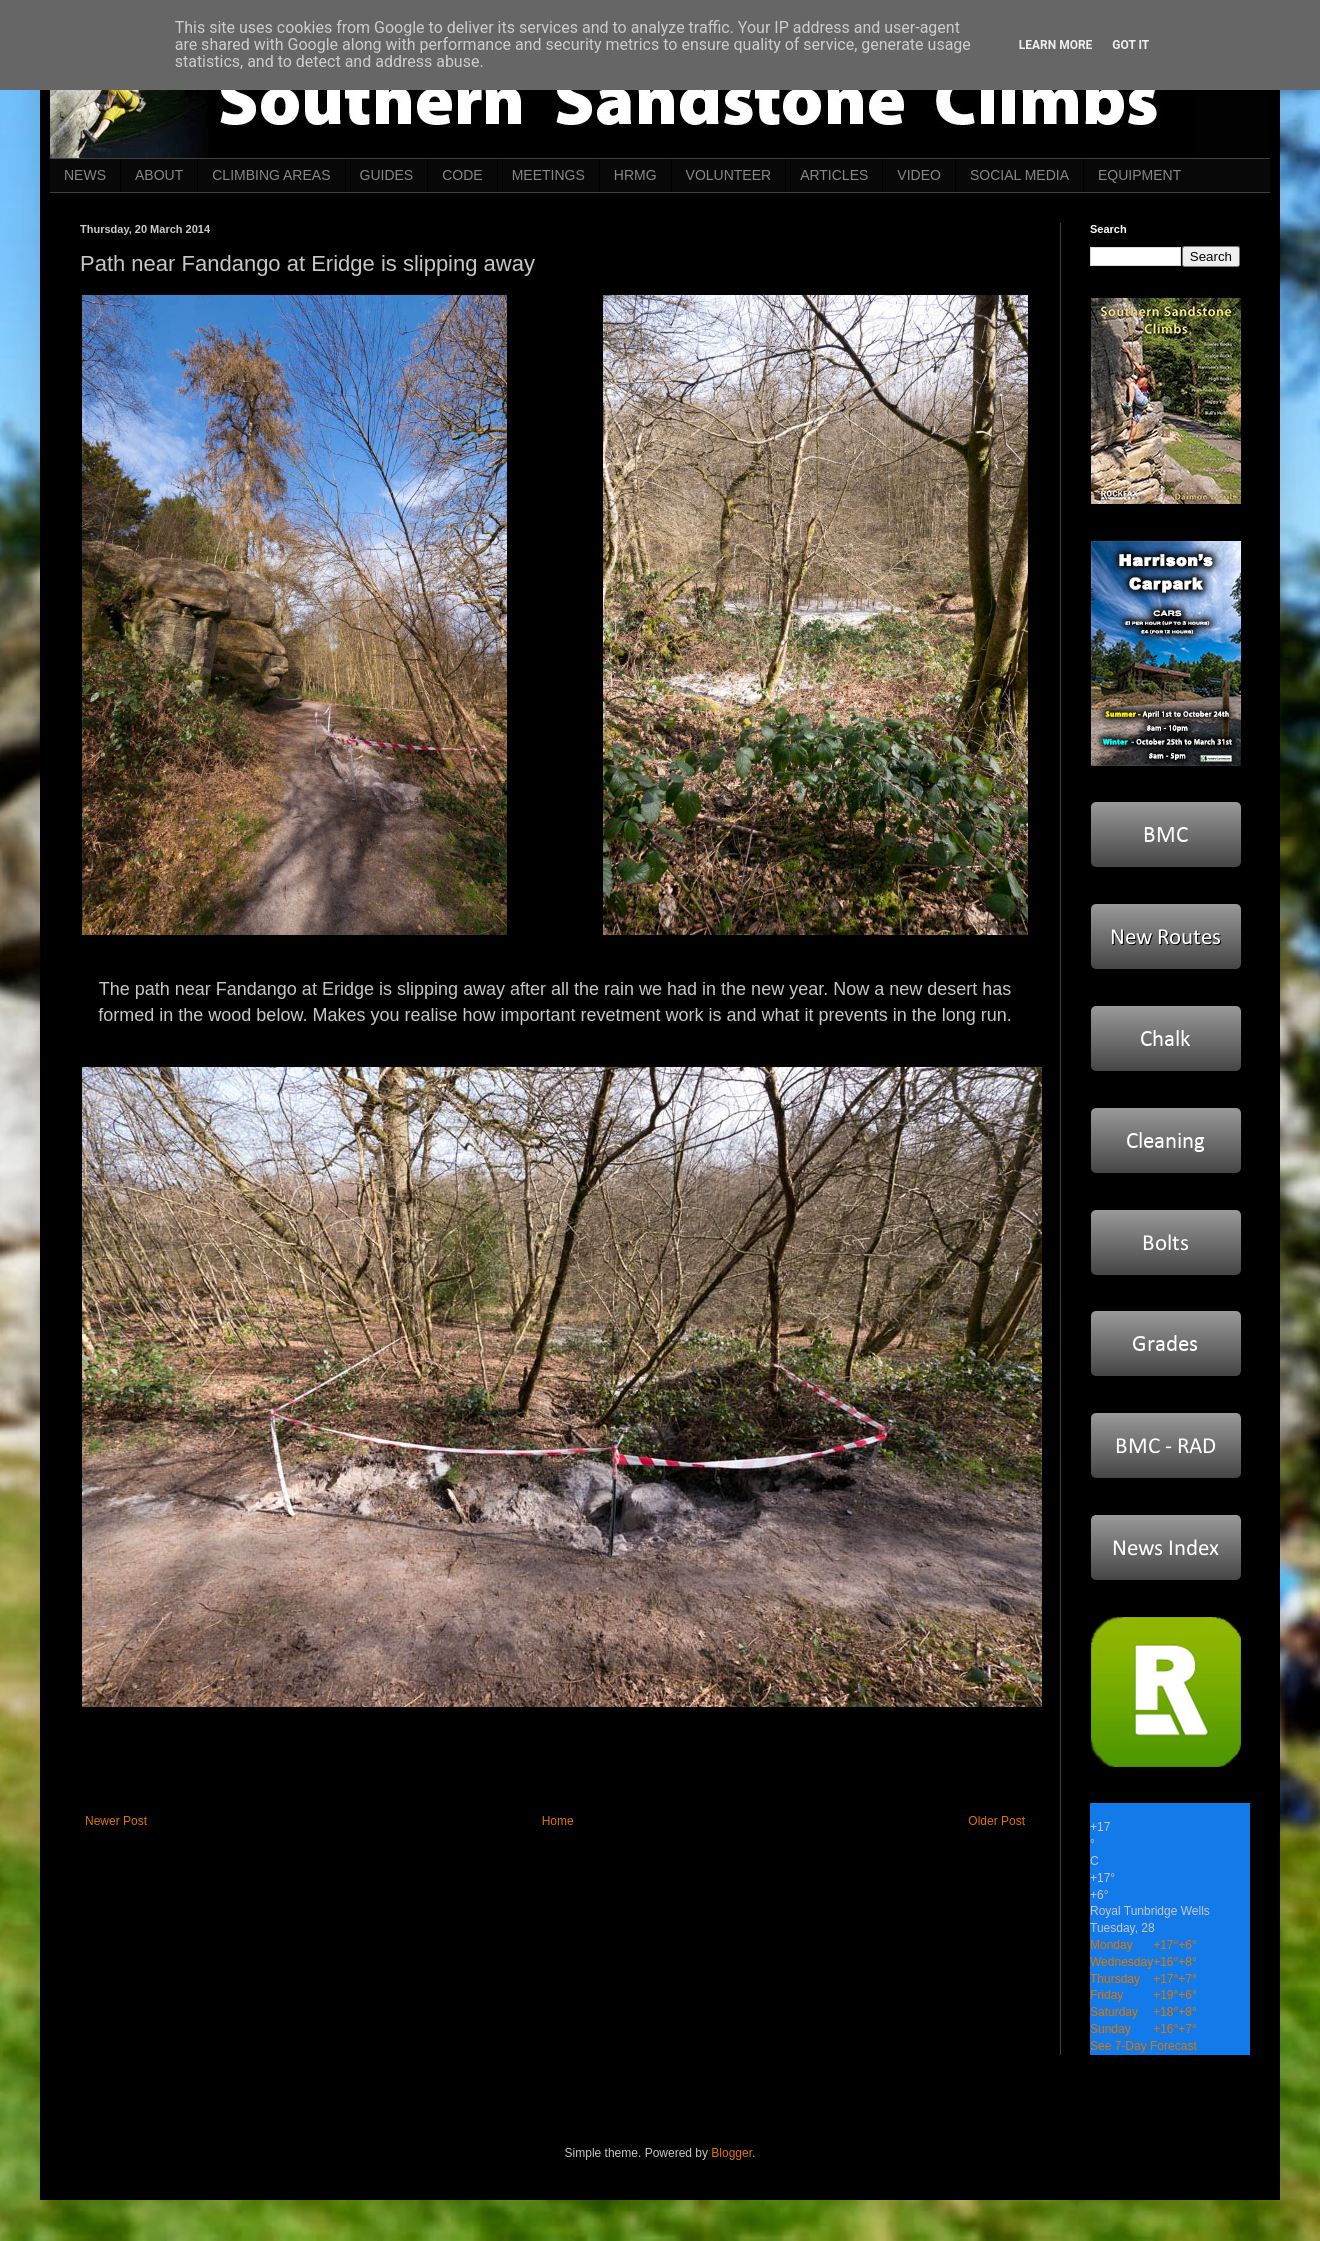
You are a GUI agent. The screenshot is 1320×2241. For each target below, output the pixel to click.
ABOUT (159, 175)
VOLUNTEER (729, 175)
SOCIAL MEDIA (1019, 175)
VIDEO (919, 175)
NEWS (85, 175)
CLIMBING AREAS (271, 175)
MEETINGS (548, 175)
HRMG (635, 175)
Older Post (996, 1821)
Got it (1130, 45)
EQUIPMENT (1139, 175)
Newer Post (116, 1821)
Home (558, 1821)
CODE (462, 175)
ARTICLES (834, 175)
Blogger (731, 2153)
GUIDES (387, 175)
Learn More (1056, 45)
